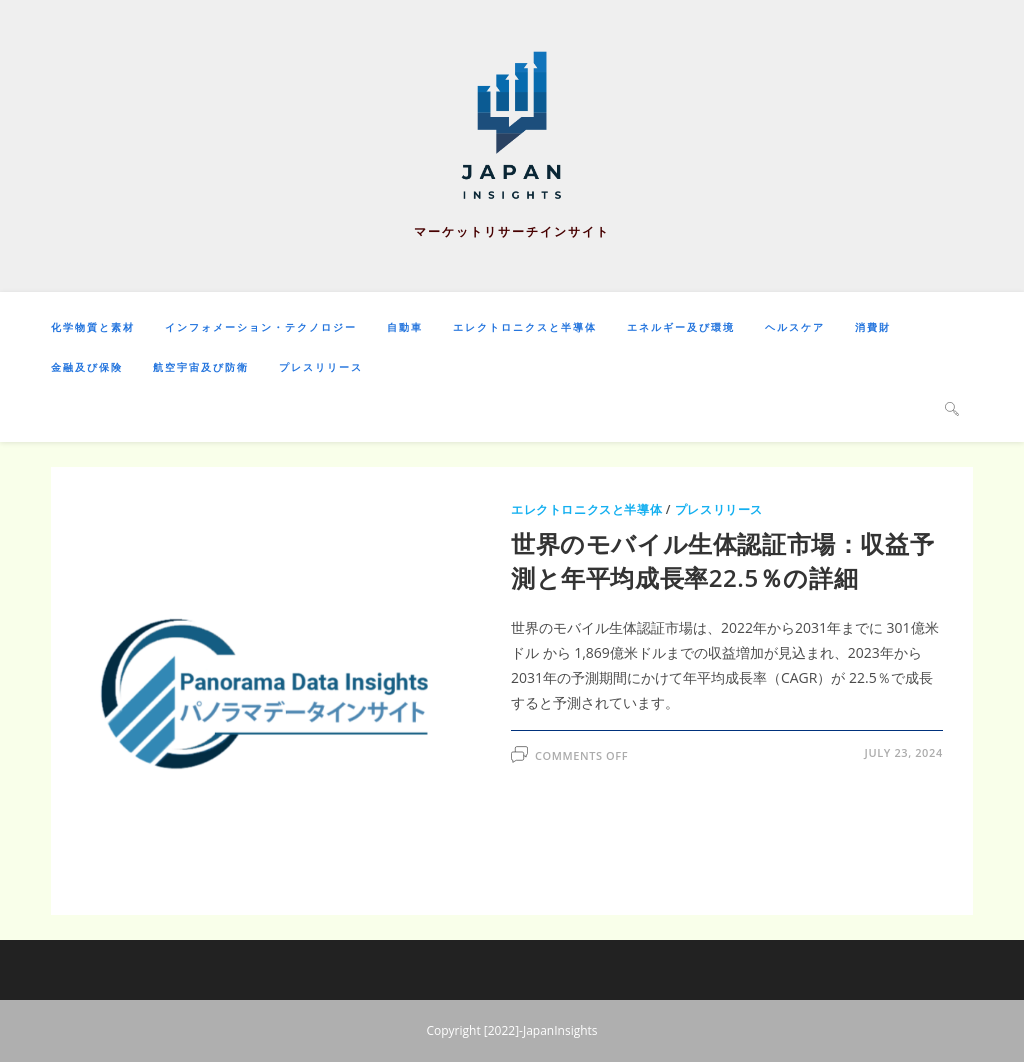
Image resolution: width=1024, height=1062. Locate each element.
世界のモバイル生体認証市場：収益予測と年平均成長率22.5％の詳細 (722, 560)
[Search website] (952, 408)
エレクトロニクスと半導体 (586, 509)
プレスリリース (719, 509)
